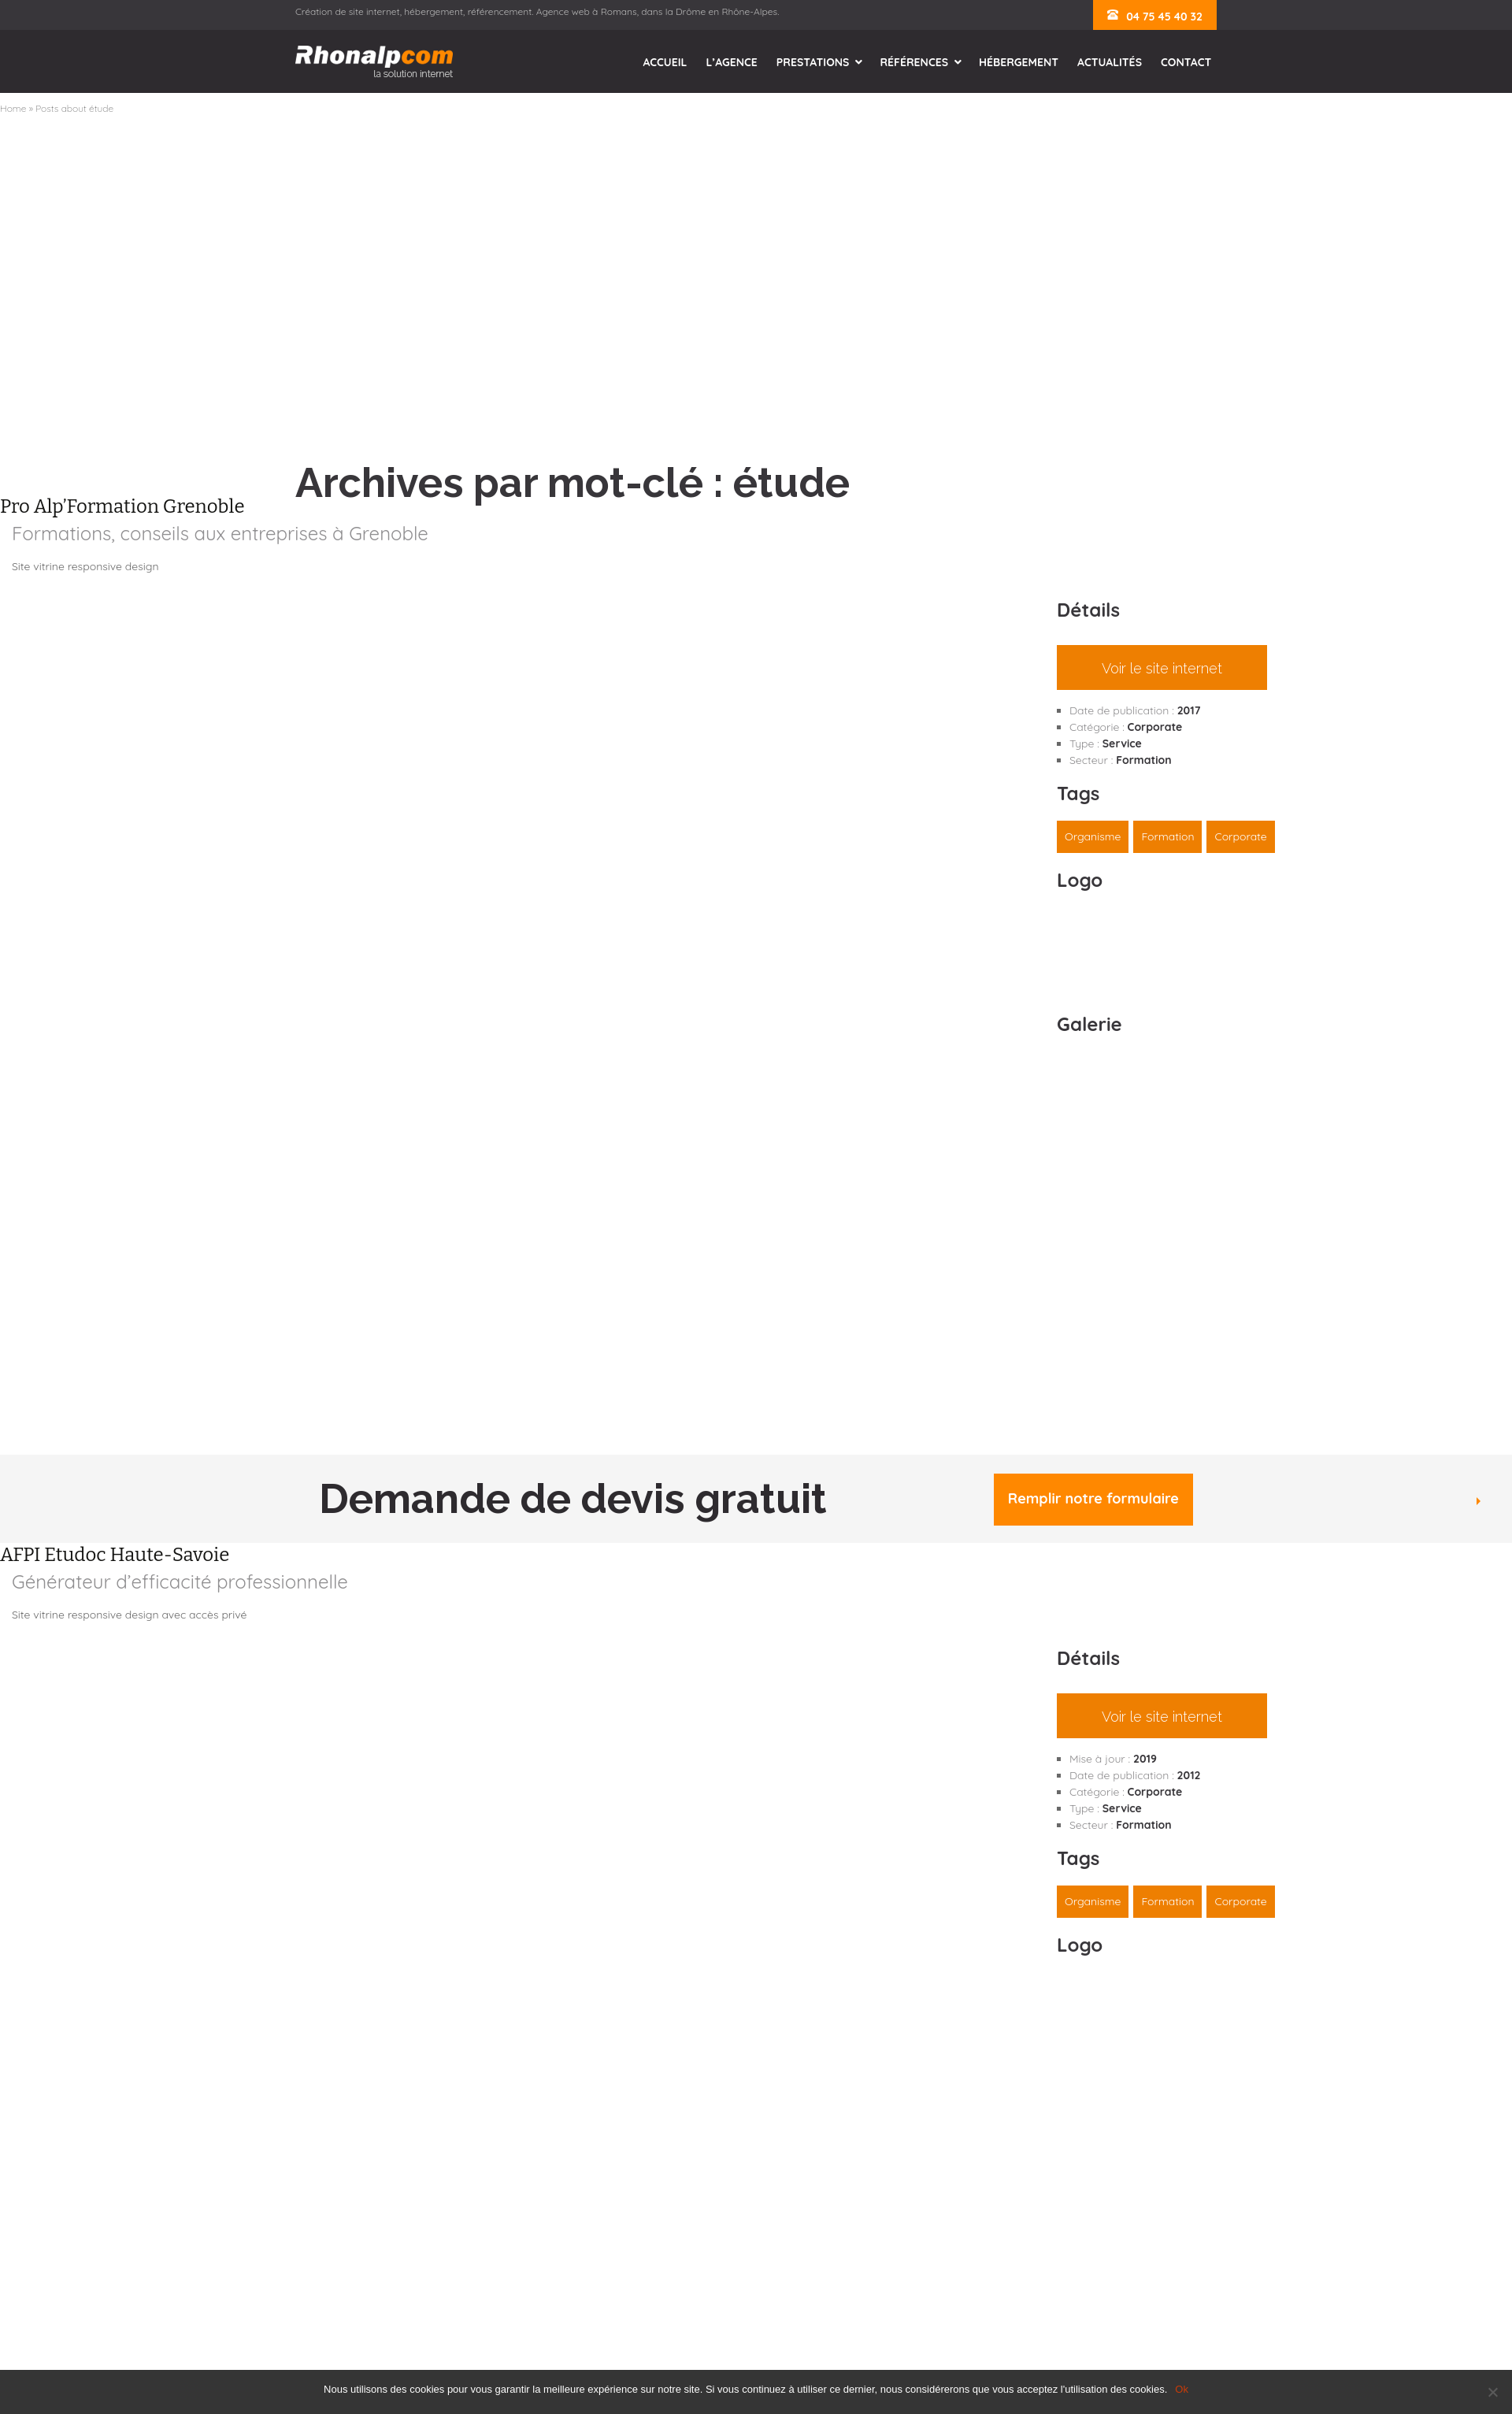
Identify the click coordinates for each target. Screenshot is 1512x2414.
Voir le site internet (1162, 668)
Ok (1181, 2389)
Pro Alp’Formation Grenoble (122, 506)
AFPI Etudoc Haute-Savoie (114, 1555)
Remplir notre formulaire (1093, 1498)
